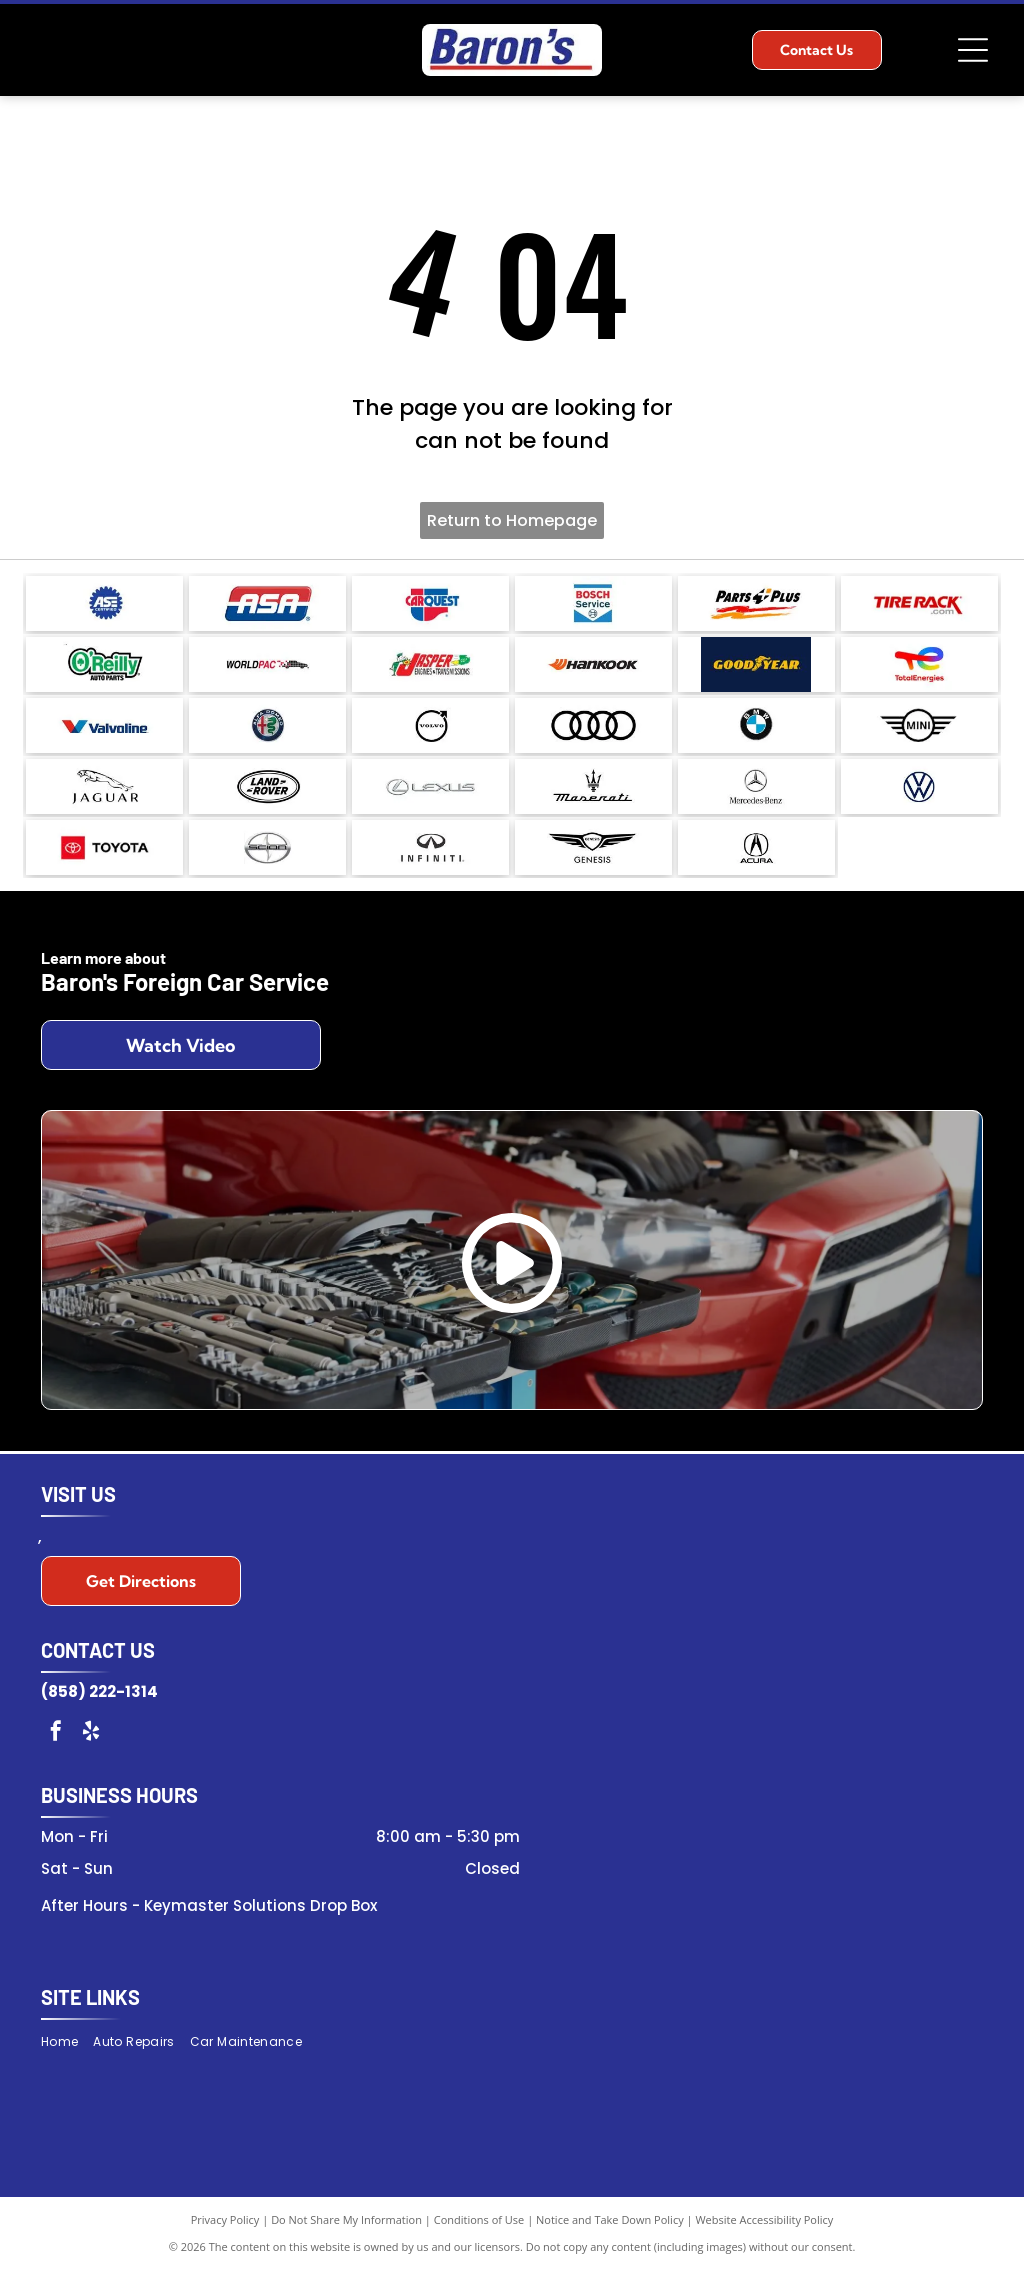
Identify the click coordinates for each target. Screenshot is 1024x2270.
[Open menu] (973, 50)
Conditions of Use (479, 2219)
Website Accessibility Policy (764, 2219)
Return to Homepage (512, 520)
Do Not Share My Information (346, 2219)
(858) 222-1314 (99, 1691)
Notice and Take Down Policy (610, 2219)
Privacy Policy (225, 2219)
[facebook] (56, 1733)
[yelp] (91, 1733)
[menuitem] (67, 2041)
